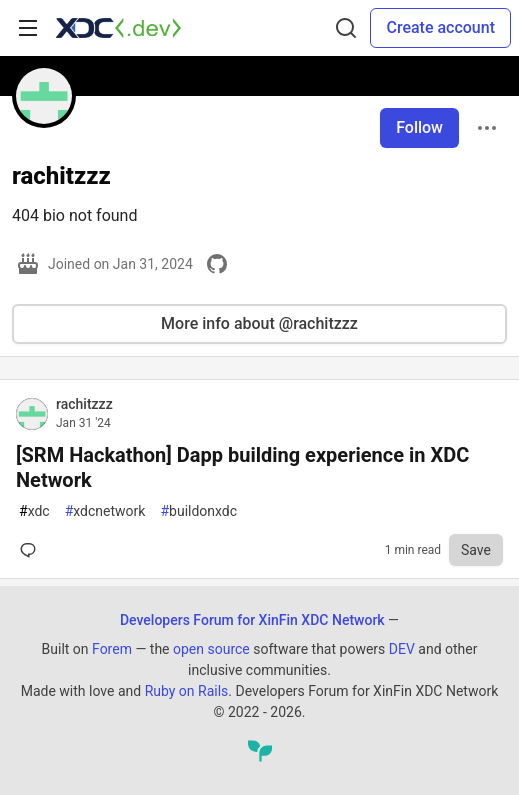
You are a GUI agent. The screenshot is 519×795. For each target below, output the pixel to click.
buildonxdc (198, 511)
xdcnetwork (105, 511)
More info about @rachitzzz (259, 323)
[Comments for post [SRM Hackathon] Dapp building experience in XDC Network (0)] (32, 550)
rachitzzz (84, 404)
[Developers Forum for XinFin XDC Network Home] (118, 28)
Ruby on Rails (187, 691)
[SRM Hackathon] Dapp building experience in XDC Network (242, 467)
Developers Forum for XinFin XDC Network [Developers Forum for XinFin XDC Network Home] (252, 620)
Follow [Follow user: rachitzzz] (419, 127)
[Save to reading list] (476, 550)
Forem (112, 649)
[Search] (346, 28)
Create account (440, 27)
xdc (34, 511)
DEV (402, 649)
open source (211, 649)
